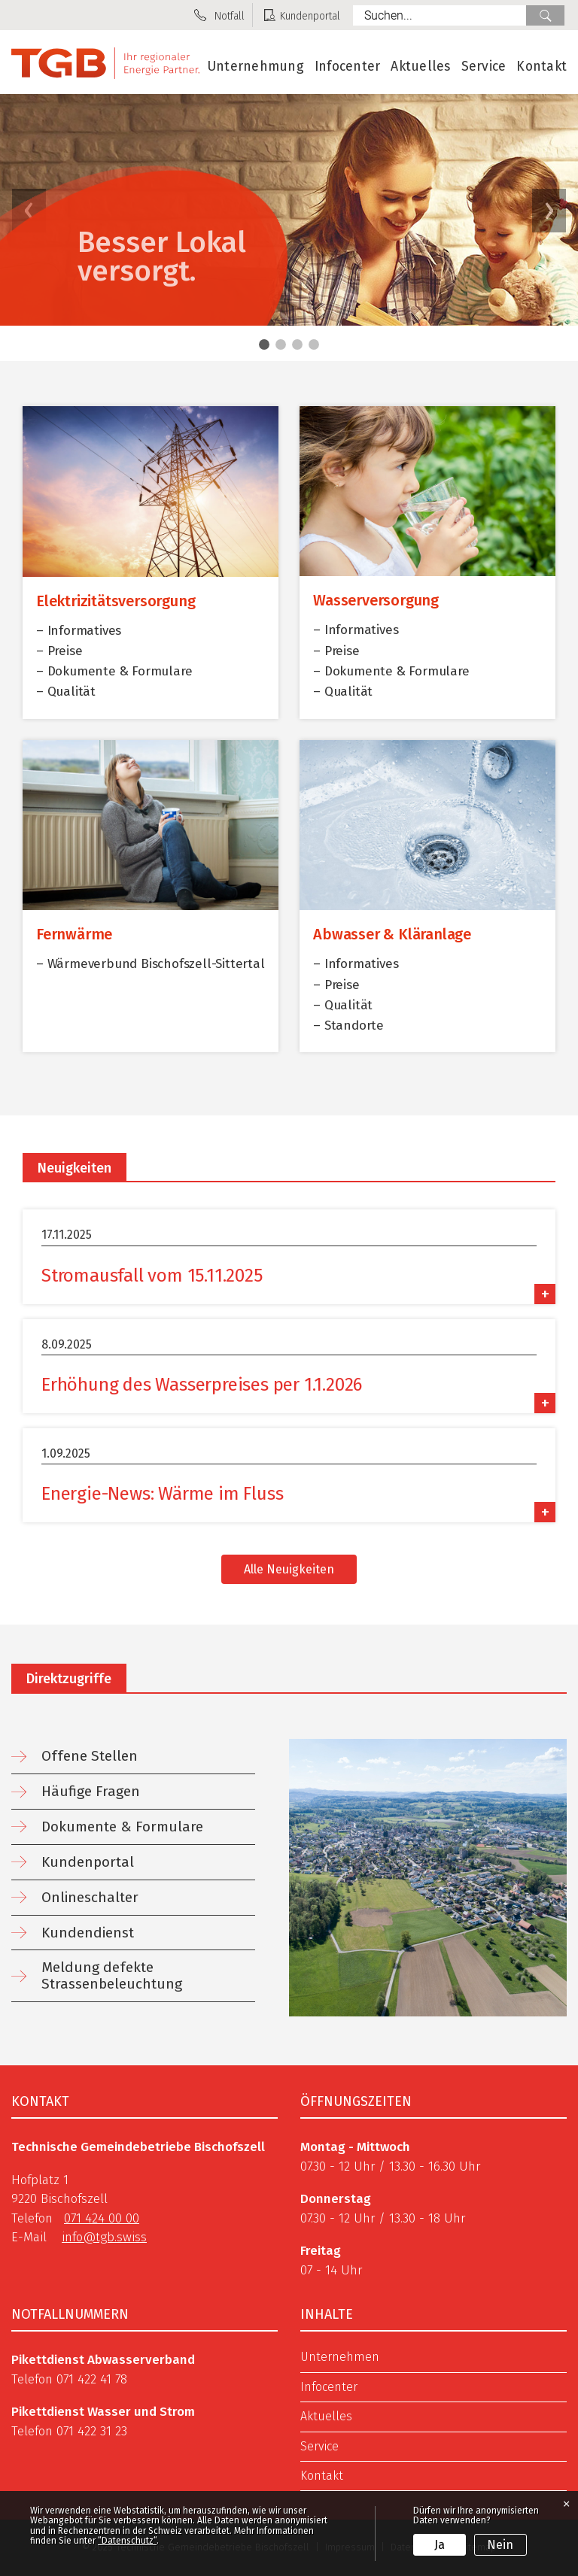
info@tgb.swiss (104, 2237)
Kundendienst (87, 1932)
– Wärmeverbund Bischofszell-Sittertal (150, 964)
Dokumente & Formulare (122, 1826)
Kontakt (541, 66)
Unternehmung (255, 66)
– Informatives (78, 631)
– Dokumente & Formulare (114, 671)
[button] (549, 210)
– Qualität (66, 691)
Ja (439, 2545)
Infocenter (348, 66)
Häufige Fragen (90, 1791)
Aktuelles (420, 66)
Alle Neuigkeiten (289, 1569)
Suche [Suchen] (545, 15)
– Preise (59, 651)
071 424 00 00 (101, 2218)
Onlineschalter (89, 1897)
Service (484, 66)
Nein (500, 2545)
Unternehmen (339, 2357)
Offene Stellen (89, 1755)
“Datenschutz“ (127, 2540)
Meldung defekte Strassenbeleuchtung (111, 1975)
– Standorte (348, 1025)
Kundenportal (87, 1862)
